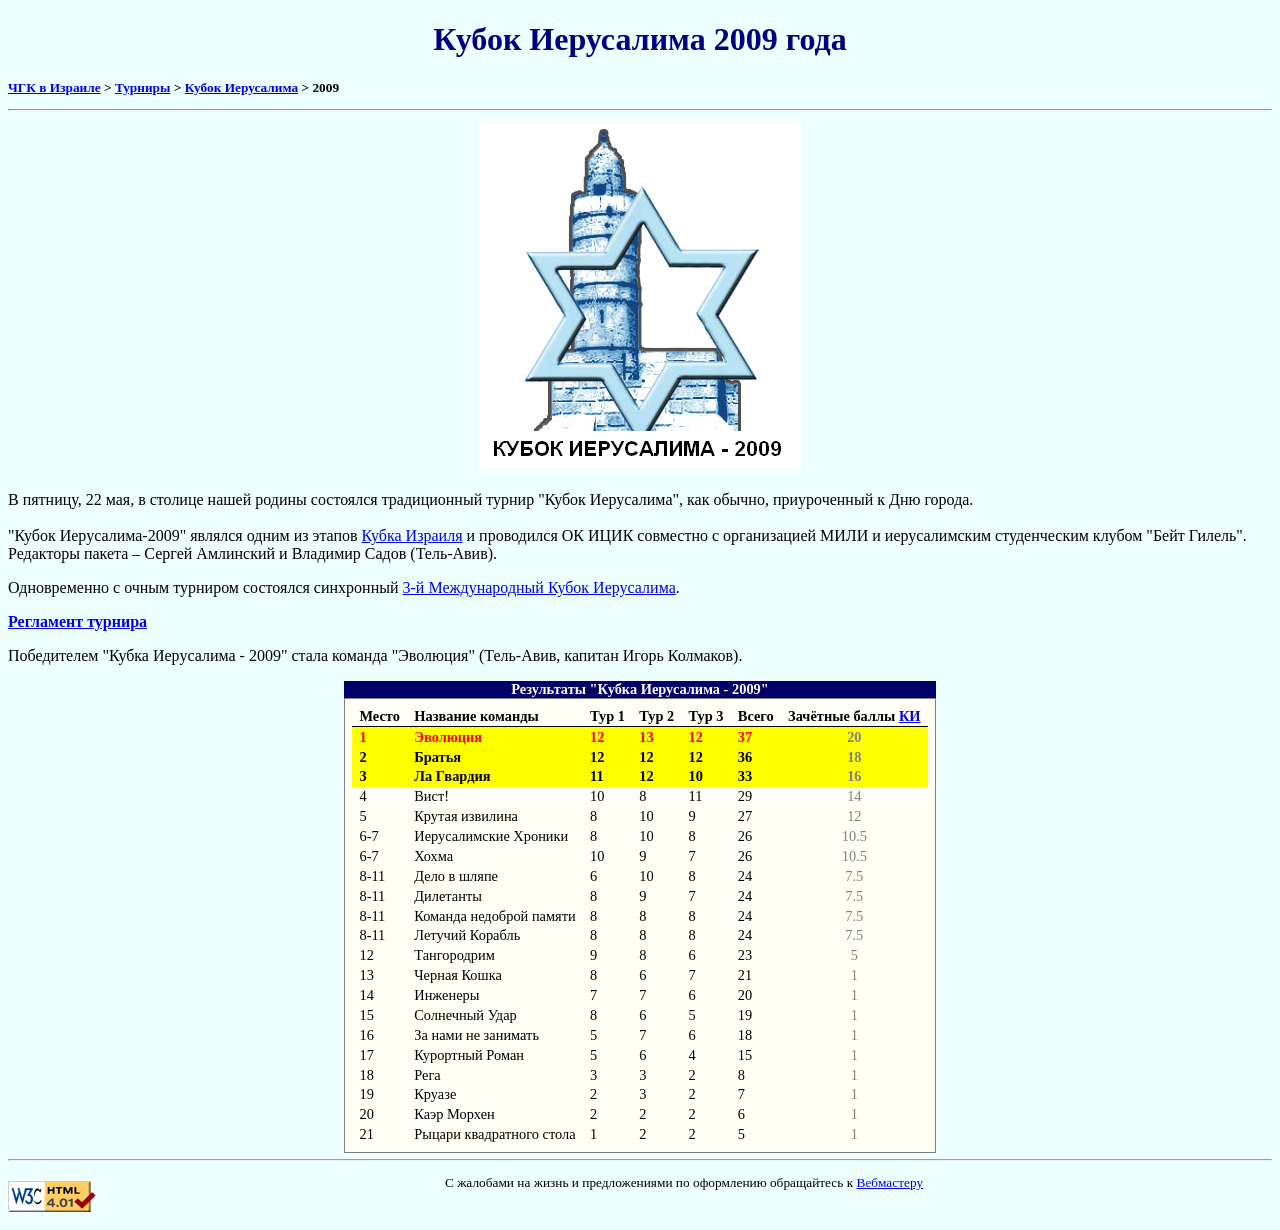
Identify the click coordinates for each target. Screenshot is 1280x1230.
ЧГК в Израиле (54, 87)
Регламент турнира (77, 621)
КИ (910, 716)
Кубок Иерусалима (241, 87)
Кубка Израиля (412, 535)
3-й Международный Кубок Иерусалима (539, 587)
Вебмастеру (890, 1182)
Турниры (142, 87)
